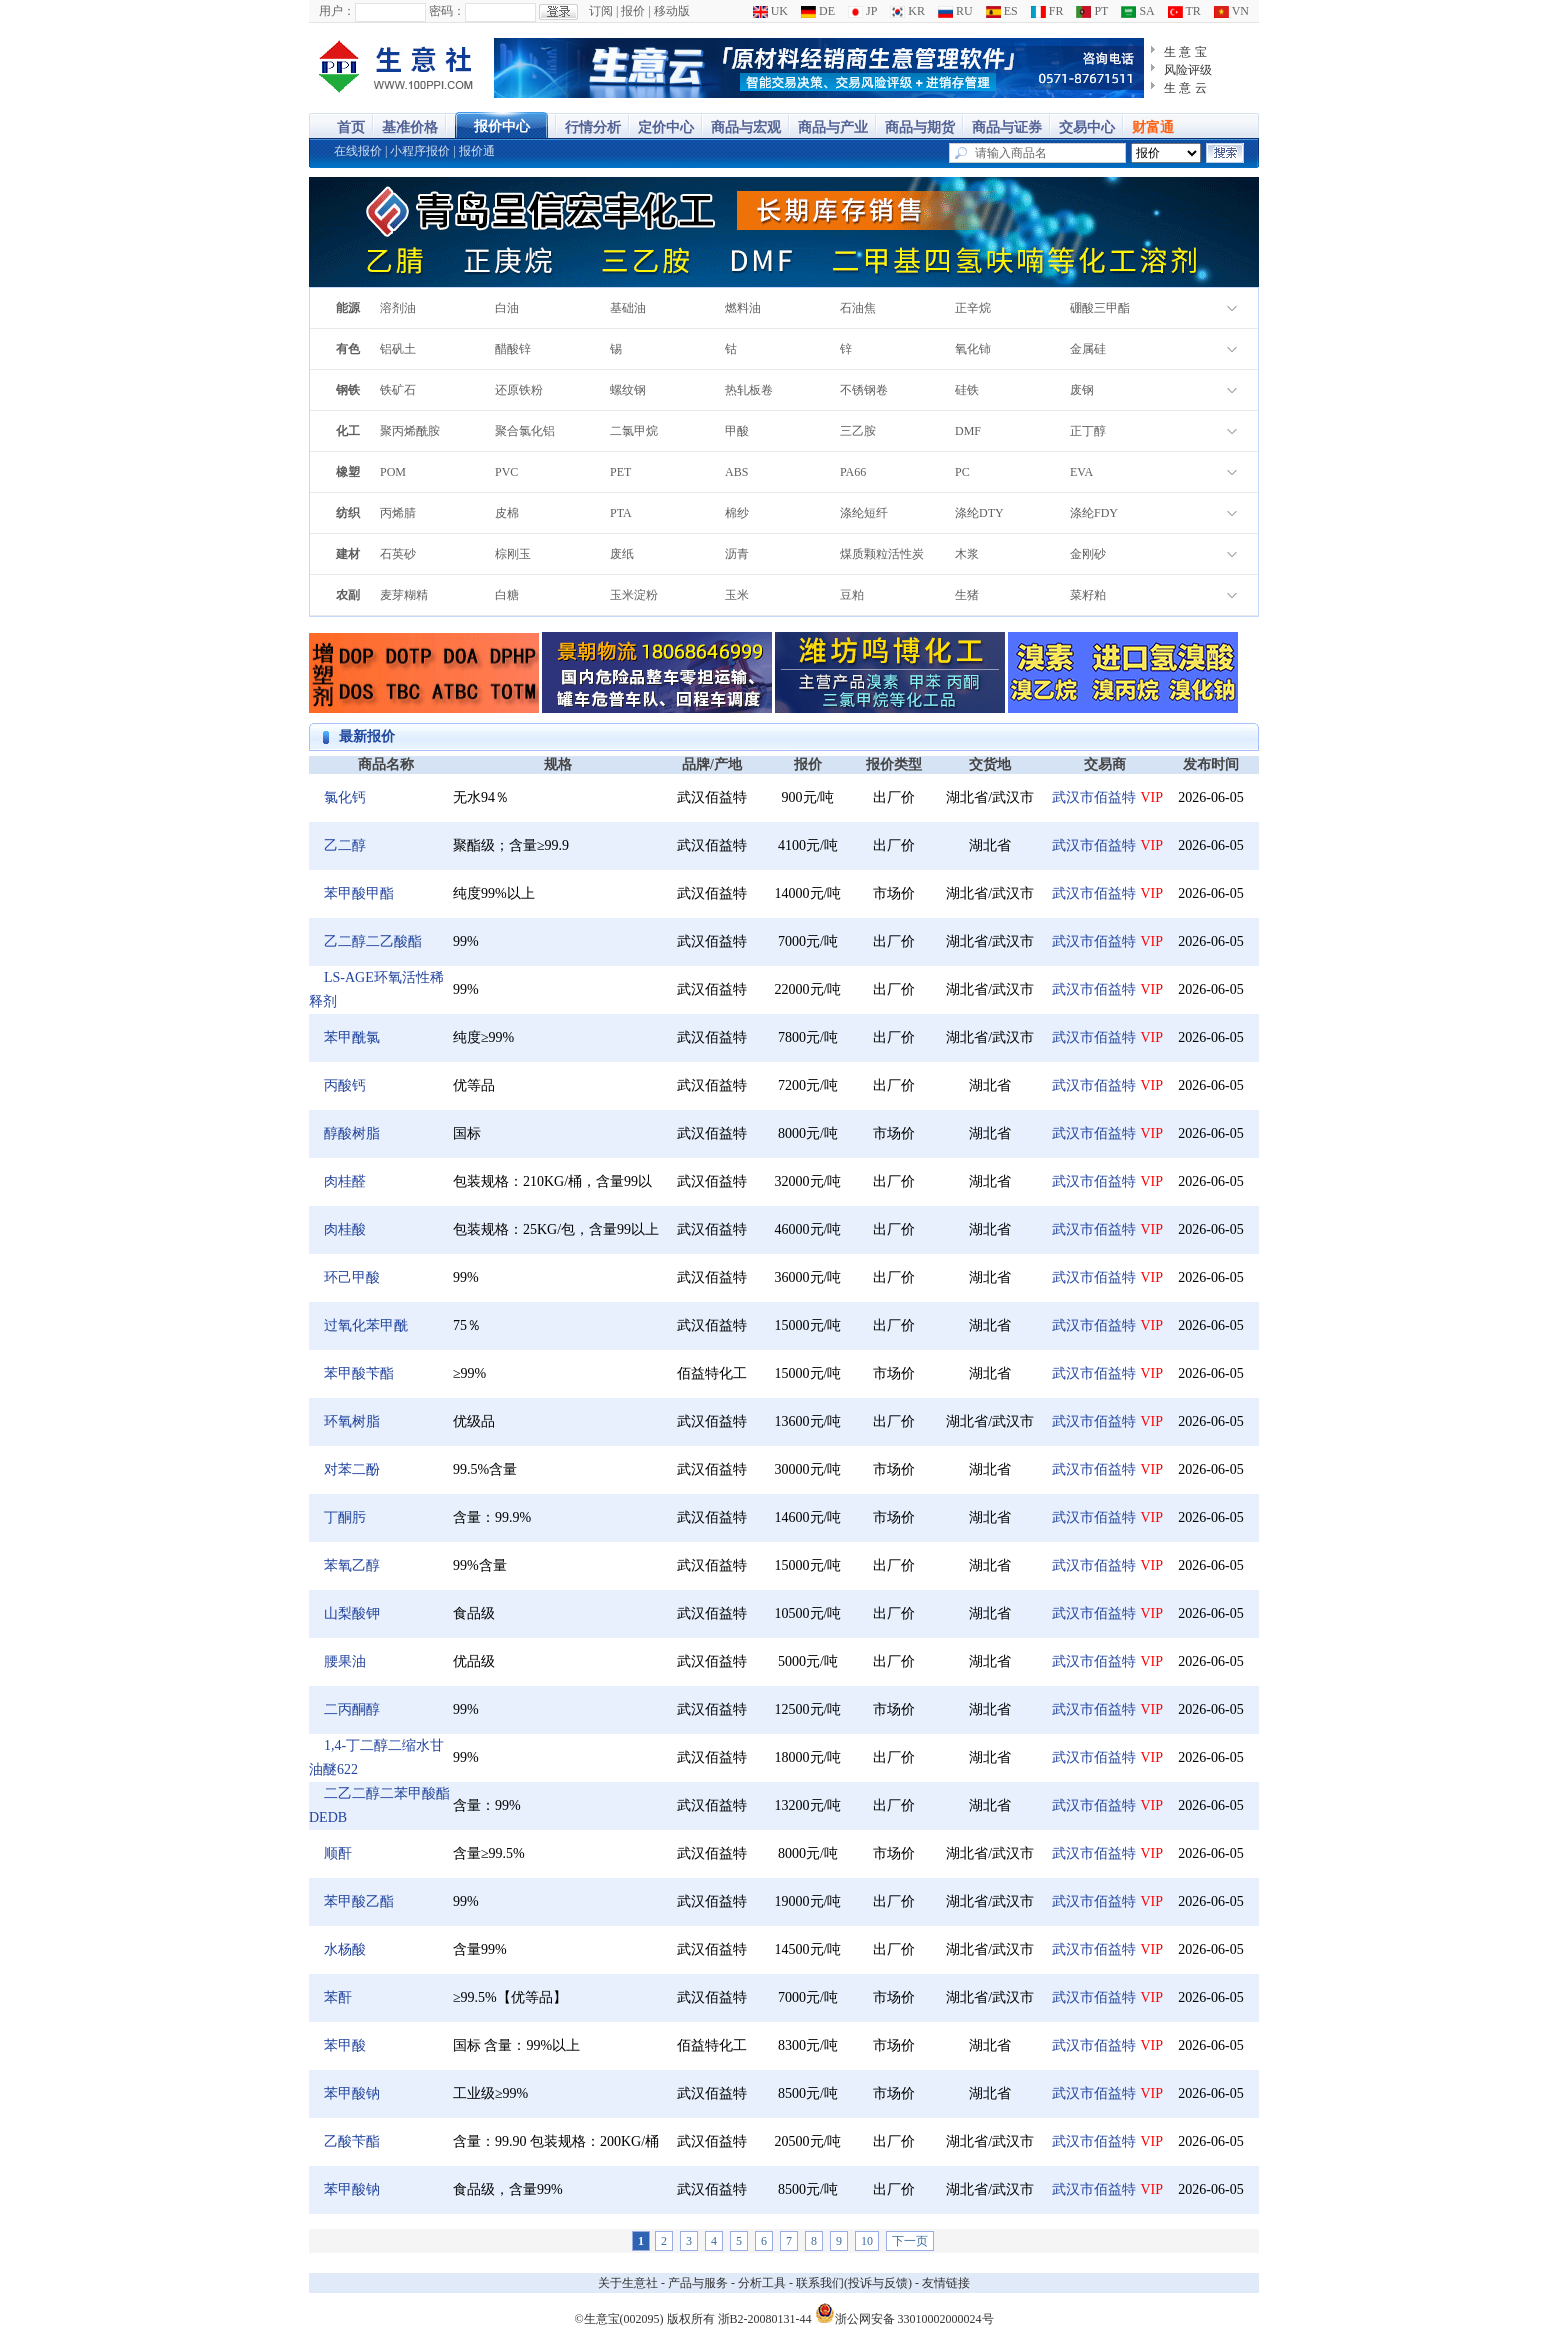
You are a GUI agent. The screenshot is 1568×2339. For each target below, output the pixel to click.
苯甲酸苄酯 (359, 1373)
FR (1047, 11)
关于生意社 (628, 2283)
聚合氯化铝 (525, 431)
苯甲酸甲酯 (359, 893)
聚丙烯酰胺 (410, 431)
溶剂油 (398, 308)
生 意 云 (1185, 88)
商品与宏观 (746, 127)
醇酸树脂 (352, 1133)
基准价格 (410, 127)
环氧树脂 (352, 1421)
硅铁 (967, 390)
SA (1137, 11)
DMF (968, 431)
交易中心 (1087, 127)
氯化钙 (345, 797)
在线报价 (358, 151)
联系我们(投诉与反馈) (854, 2283)
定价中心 (666, 127)
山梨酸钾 (352, 1613)
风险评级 (1188, 70)
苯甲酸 (345, 2045)
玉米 (737, 595)
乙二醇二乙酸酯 (373, 941)
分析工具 (762, 2283)
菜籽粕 (1088, 595)
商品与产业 (833, 127)
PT (1092, 11)
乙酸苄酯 (352, 2141)
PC (962, 472)
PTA (621, 513)
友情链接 (946, 2283)
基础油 (628, 308)
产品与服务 (698, 2283)
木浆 (967, 554)
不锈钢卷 (864, 390)
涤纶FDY (1094, 513)
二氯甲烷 (634, 431)
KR (907, 11)
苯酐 (338, 1997)
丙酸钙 (345, 1085)
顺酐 (338, 1853)
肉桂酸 (345, 1229)
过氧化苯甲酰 (366, 1325)
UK (770, 11)
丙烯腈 (398, 513)
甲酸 (737, 431)
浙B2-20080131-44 (765, 2319)
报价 (633, 11)
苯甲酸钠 (352, 2093)
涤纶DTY (979, 513)
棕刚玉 (513, 554)
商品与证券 (1007, 127)
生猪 (967, 595)
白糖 (507, 595)
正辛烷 (973, 308)
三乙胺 (858, 431)
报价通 (477, 151)
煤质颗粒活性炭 (882, 554)
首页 (351, 127)
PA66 (853, 472)
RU (955, 11)
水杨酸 (345, 1949)
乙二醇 (345, 845)
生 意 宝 (1185, 52)
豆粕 (852, 595)
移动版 (672, 11)
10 (867, 2241)
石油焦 (858, 308)
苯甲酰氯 (352, 1037)
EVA (1081, 472)
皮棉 (507, 513)
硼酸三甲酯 (1100, 308)
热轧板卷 (749, 390)
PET (620, 472)
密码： (447, 11)
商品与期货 (920, 127)
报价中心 (502, 126)
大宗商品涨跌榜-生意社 (396, 68)
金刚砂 (1088, 554)
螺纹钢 (628, 390)
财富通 (1153, 127)
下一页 (910, 2241)
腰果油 (345, 1661)
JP (862, 11)
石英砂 (398, 554)
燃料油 (743, 308)
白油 (507, 308)
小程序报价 (420, 151)
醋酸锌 (513, 349)
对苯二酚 (352, 1469)
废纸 (622, 554)
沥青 (737, 554)
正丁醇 (1088, 431)
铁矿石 (398, 390)
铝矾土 (398, 349)
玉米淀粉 (634, 595)
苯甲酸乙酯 (359, 1901)
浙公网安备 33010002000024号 (904, 2313)
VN (1231, 11)
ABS (736, 472)
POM (393, 472)
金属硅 (1088, 349)
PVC (506, 472)
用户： (337, 11)
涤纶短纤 (864, 513)
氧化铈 (973, 349)
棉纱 (737, 513)
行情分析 (593, 127)
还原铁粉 (519, 390)
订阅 (601, 11)
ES (1002, 11)
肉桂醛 (345, 1181)
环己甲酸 (352, 1277)
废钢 (1082, 390)
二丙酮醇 (352, 1709)
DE (818, 11)
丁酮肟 (345, 1517)
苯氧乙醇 (352, 1565)
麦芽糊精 (404, 595)
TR (1184, 11)
